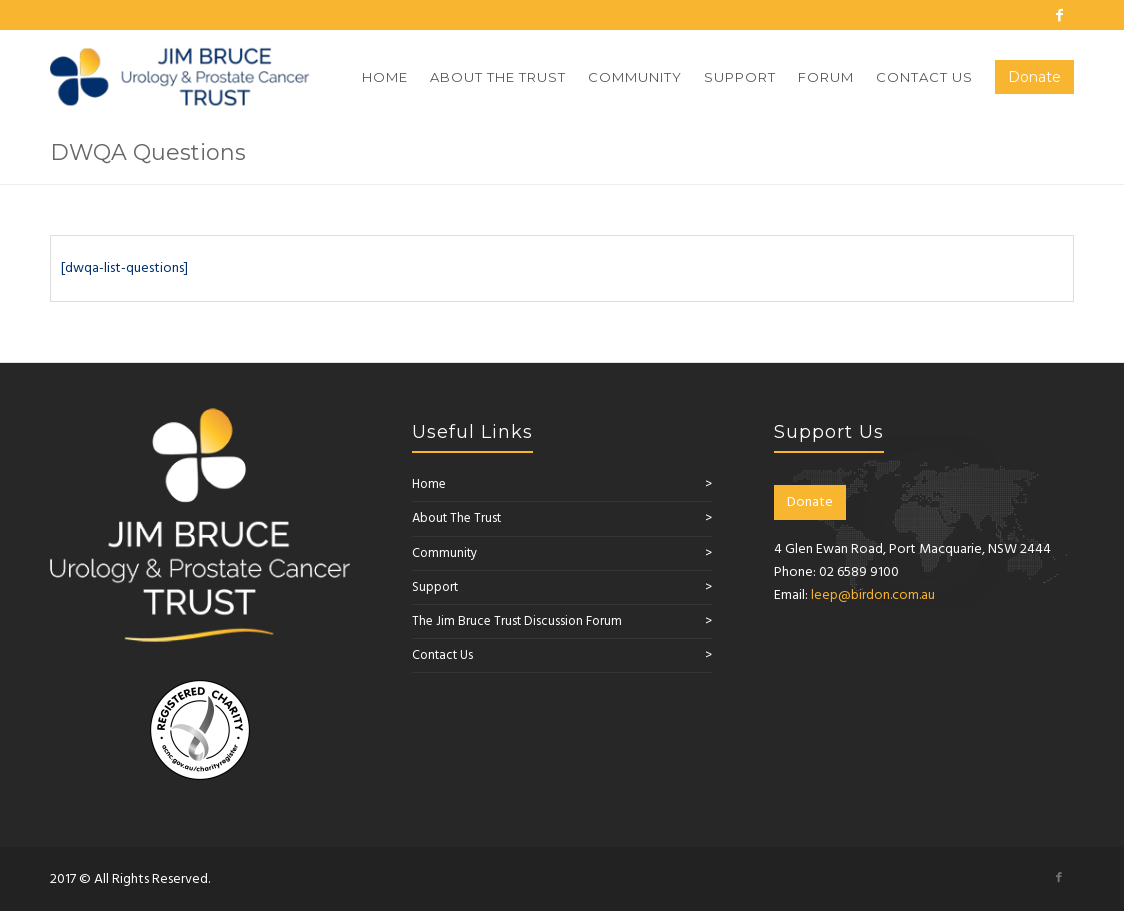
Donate (810, 502)
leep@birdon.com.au (873, 595)
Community (444, 553)
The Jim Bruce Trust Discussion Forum (517, 621)
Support (435, 587)
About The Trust (456, 518)
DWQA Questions (148, 152)
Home (429, 484)
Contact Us (442, 655)
